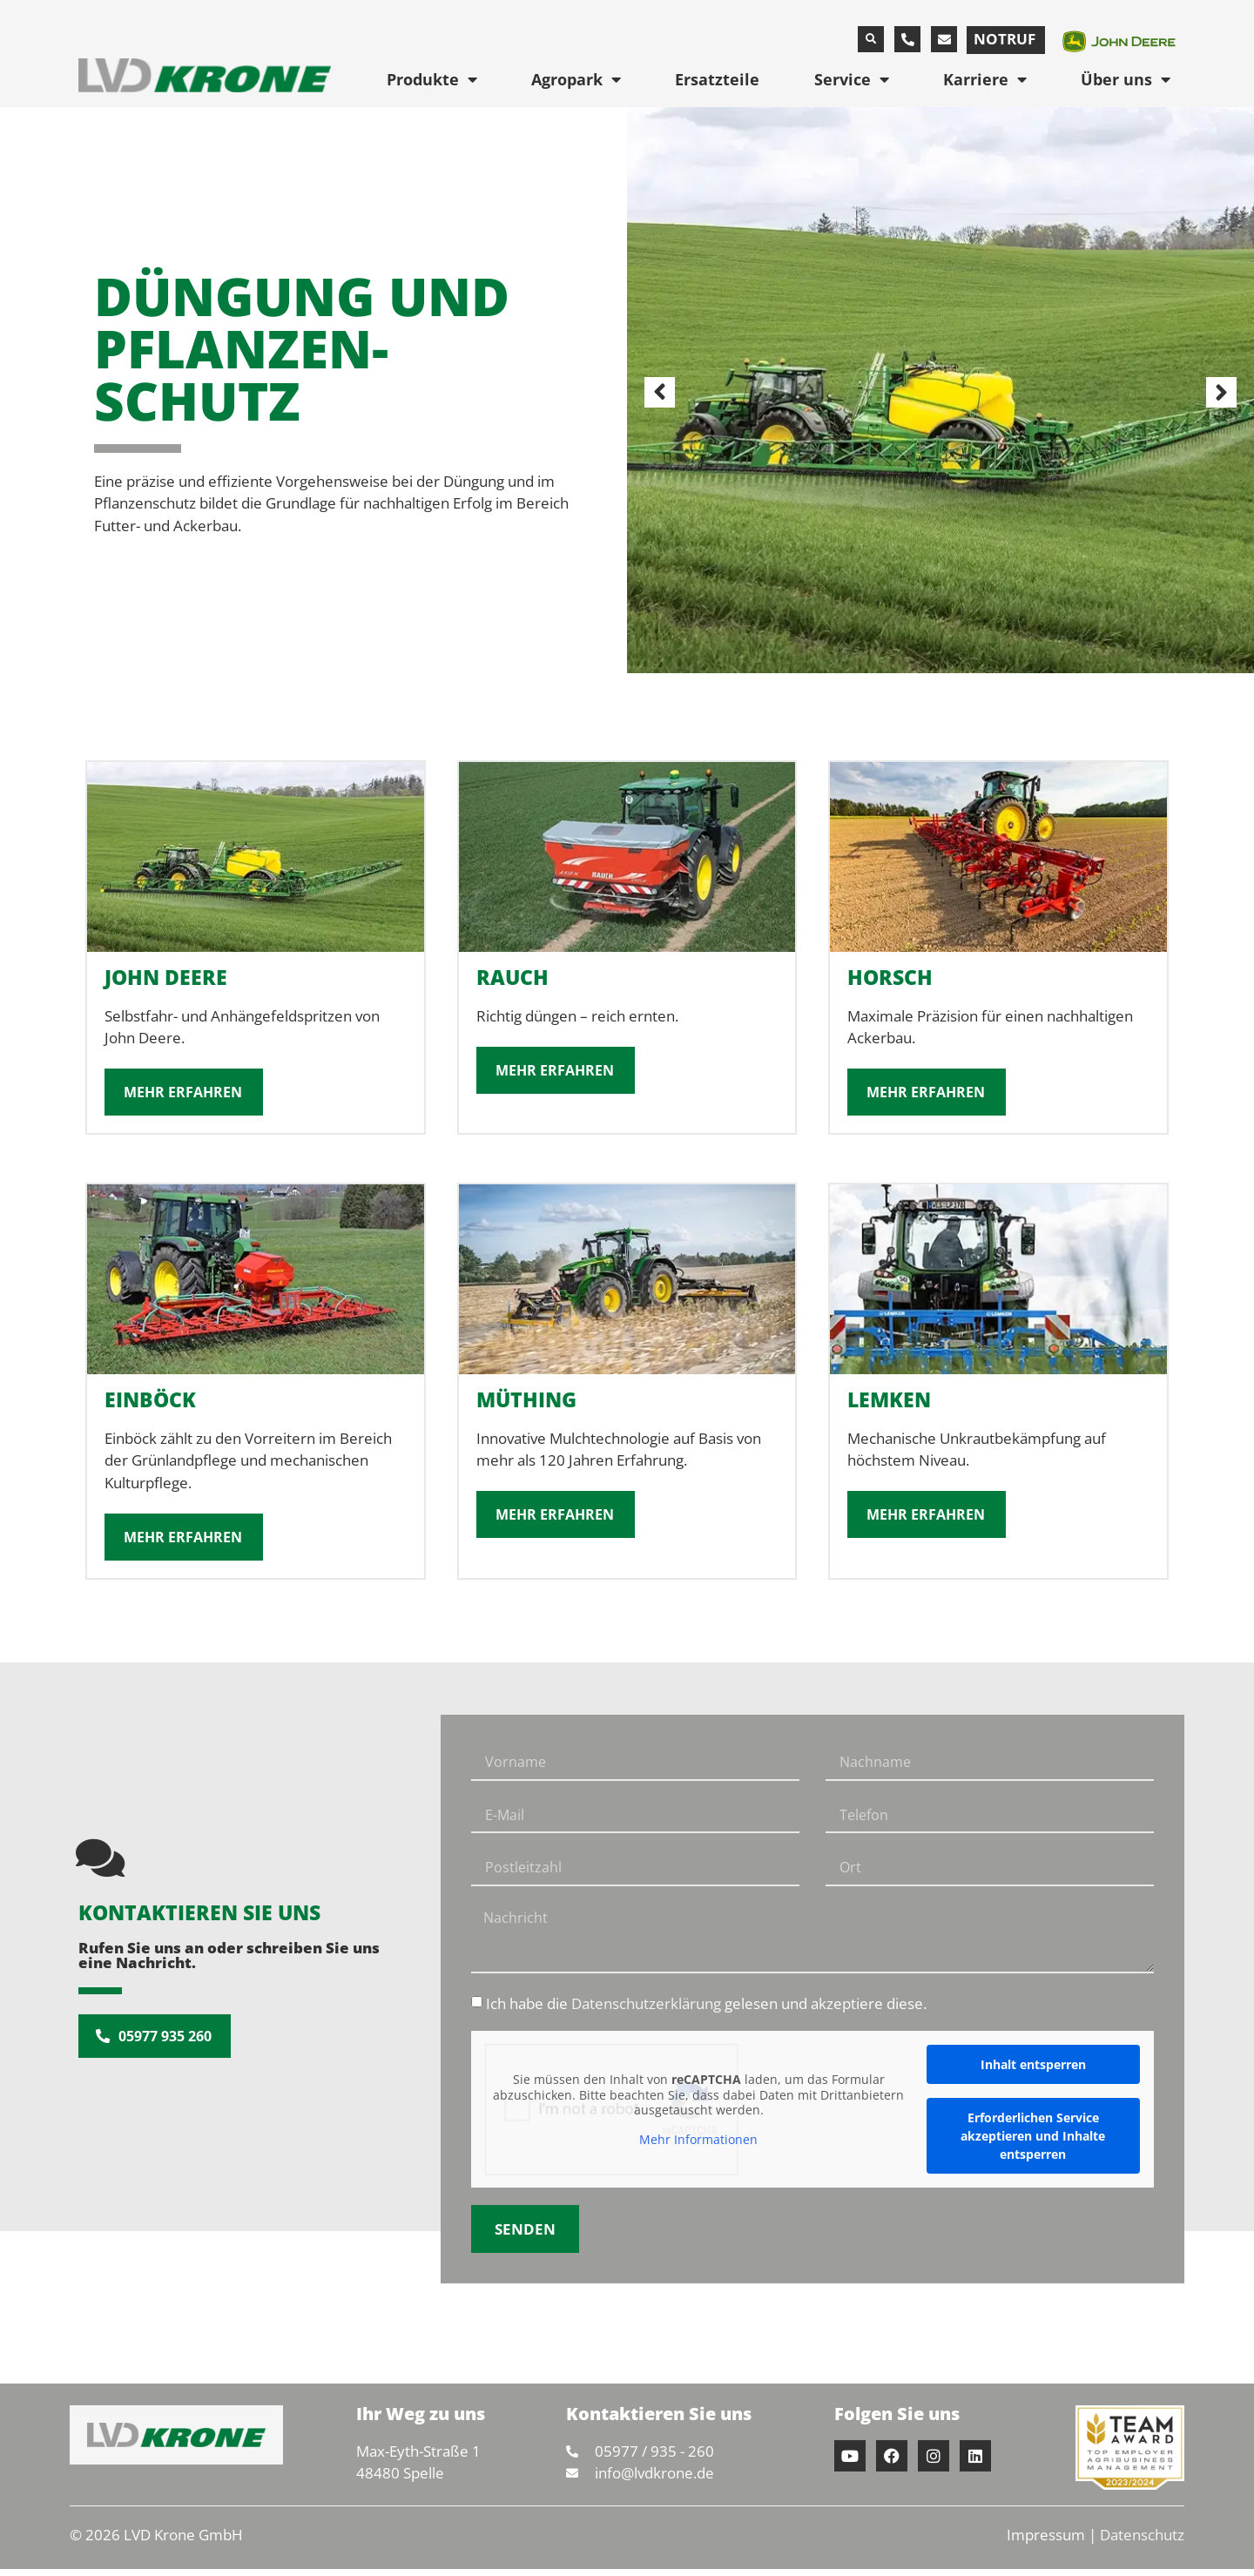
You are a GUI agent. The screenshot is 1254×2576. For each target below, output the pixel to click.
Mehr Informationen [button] (698, 2147)
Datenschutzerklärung (646, 2011)
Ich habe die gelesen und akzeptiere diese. (706, 2011)
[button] (871, 39)
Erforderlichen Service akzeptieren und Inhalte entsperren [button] (1033, 2142)
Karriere (985, 79)
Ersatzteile (717, 79)
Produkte (432, 79)
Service (851, 79)
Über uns (1125, 79)
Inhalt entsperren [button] (1033, 2071)
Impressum (1046, 2542)
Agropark (576, 79)
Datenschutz (1142, 2542)
